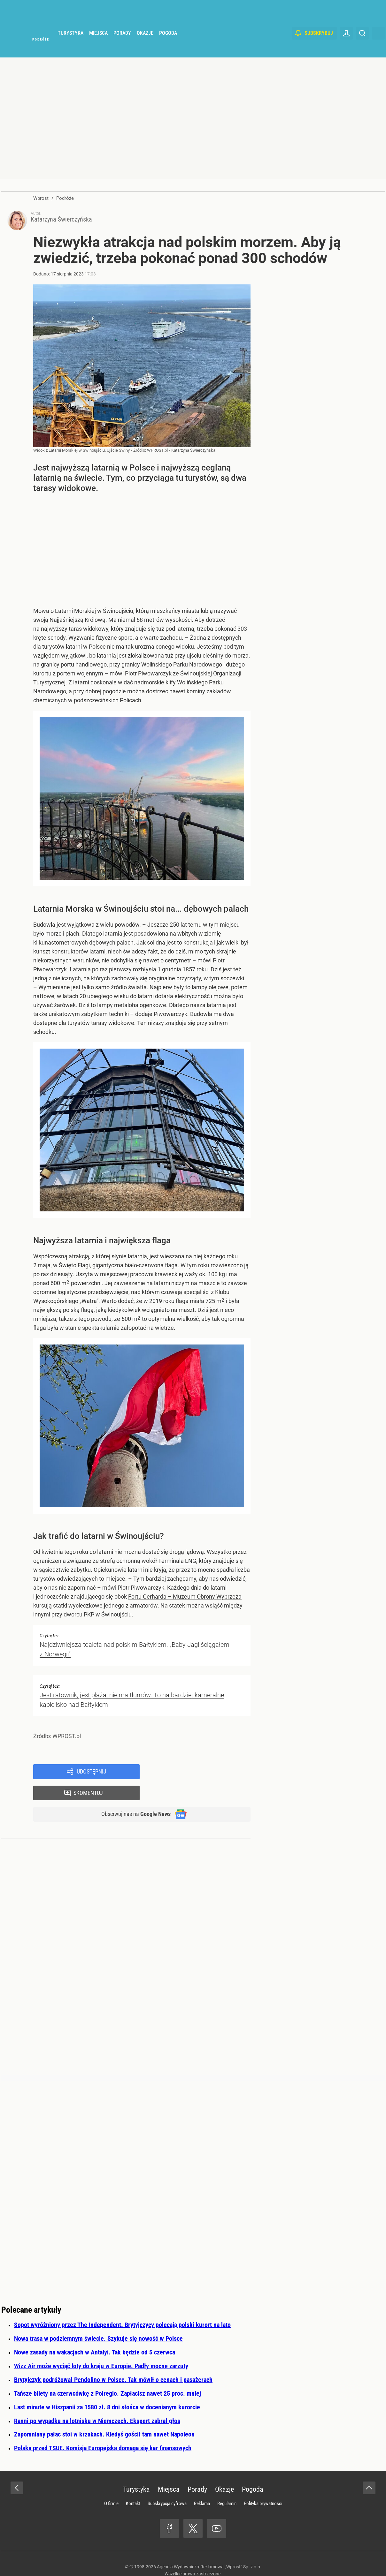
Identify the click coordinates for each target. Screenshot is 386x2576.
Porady (122, 48)
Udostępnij (91, 1774)
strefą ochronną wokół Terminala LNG (148, 1563)
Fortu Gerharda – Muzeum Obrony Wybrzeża (185, 1598)
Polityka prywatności (263, 2486)
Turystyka (70, 48)
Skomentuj (203, 1774)
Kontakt (133, 2486)
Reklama (202, 2486)
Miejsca (98, 48)
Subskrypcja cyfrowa (167, 2486)
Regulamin (226, 2486)
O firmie (111, 2486)
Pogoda (168, 48)
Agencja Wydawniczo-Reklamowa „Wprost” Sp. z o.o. (209, 2549)
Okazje (145, 48)
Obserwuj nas (132, 1797)
